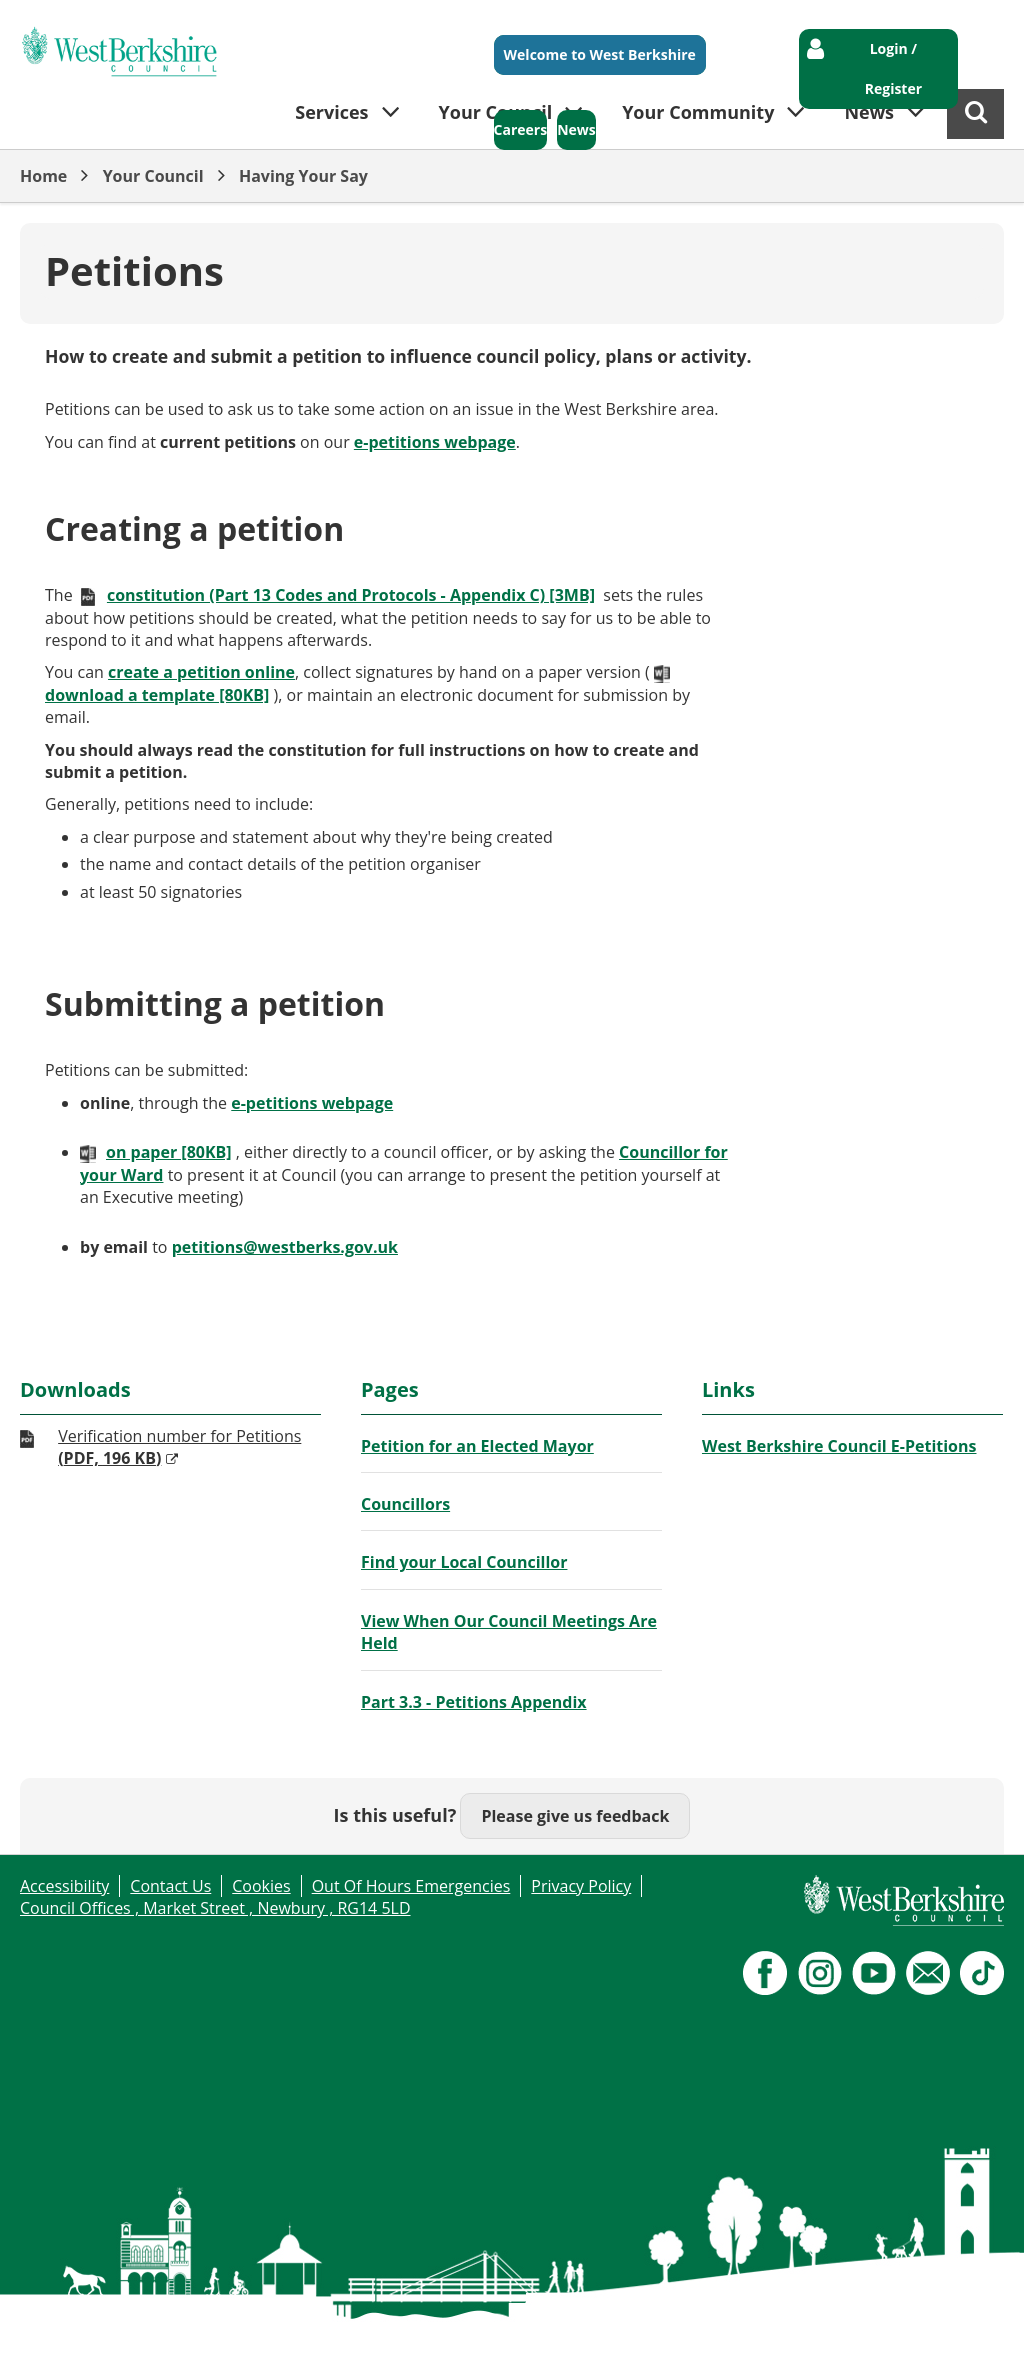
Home (43, 176)
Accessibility (64, 1886)
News (576, 129)
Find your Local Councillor (464, 1562)
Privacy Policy (581, 1886)
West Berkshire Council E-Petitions (839, 1446)
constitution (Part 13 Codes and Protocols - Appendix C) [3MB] (351, 595)
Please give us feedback (575, 1816)
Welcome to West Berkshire (600, 54)
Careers (521, 129)
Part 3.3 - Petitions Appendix (474, 1702)
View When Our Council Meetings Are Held (509, 1632)
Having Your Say (303, 176)
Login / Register (893, 68)
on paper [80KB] (169, 1152)
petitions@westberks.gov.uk (285, 1247)
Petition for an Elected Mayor (477, 1446)
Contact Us (170, 1886)
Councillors (405, 1504)
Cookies (261, 1886)
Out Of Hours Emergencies (411, 1886)
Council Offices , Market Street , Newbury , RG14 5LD (215, 1908)
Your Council (153, 176)
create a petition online (201, 672)
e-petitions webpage (435, 442)
